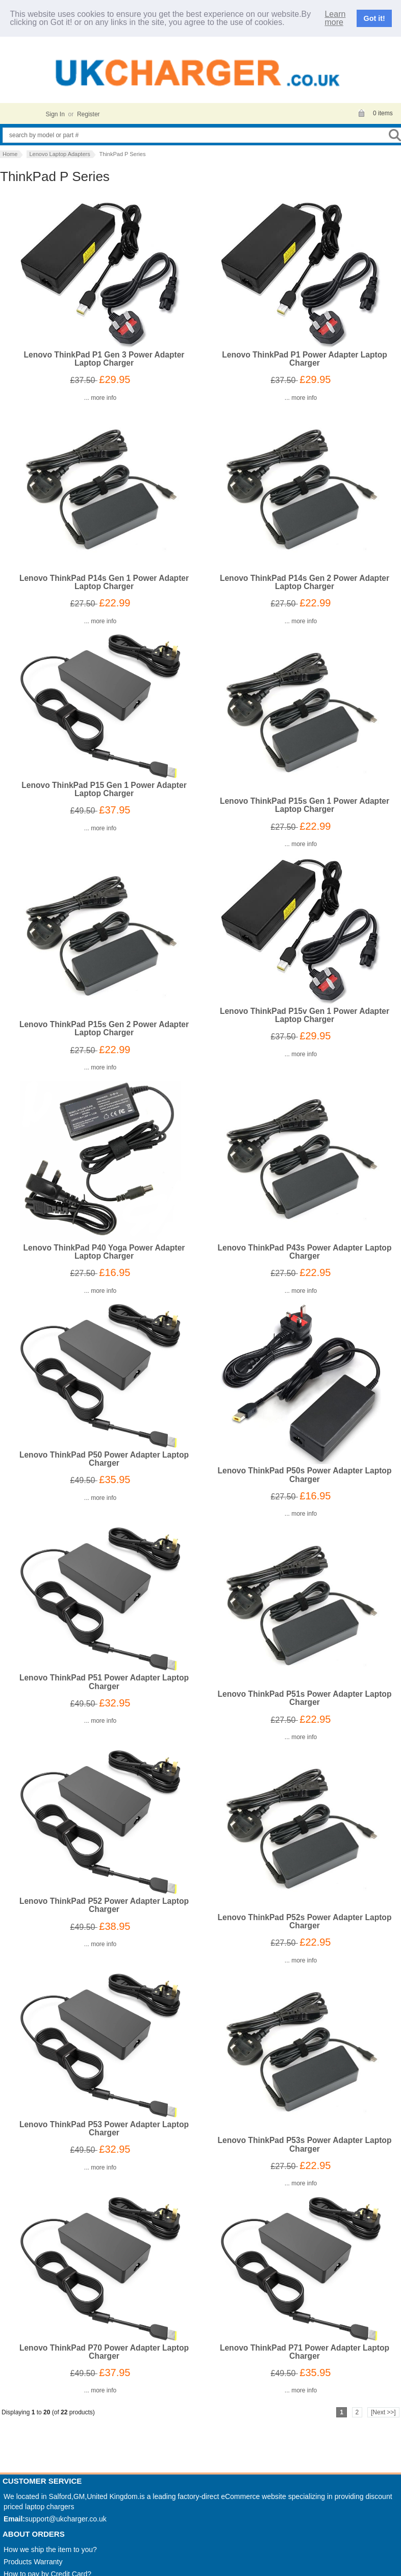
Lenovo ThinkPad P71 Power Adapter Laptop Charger (304, 2348)
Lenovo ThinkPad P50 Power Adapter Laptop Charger (104, 1455)
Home (10, 150)
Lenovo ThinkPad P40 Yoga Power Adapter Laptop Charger (104, 1248)
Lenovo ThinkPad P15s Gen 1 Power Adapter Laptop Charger (304, 802)
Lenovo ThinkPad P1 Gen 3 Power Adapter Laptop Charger (104, 355)
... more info (100, 394)
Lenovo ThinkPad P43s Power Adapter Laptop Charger (305, 1248)
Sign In (55, 110)
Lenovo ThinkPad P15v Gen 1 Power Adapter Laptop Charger (304, 1012)
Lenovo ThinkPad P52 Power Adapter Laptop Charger (104, 1902)
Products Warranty (33, 2559)
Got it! (374, 17)
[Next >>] (383, 2409)
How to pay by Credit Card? (47, 2571)
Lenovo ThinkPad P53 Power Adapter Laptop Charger (104, 2125)
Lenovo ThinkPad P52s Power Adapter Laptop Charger (305, 1918)
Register (88, 110)
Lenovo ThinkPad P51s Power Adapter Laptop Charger (305, 1695)
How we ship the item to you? (50, 2546)
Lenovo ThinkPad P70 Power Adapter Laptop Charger (104, 2348)
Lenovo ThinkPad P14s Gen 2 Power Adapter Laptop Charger (304, 578)
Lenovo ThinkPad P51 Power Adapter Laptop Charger (104, 1678)
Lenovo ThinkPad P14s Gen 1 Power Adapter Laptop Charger (104, 578)
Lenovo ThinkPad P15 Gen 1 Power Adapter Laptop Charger (104, 785)
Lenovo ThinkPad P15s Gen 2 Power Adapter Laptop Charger (104, 1025)
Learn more (334, 16)
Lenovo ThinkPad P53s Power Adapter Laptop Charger (305, 2141)
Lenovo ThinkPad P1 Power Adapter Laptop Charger (304, 355)
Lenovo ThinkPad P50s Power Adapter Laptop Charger (305, 1471)
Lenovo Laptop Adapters (59, 150)
